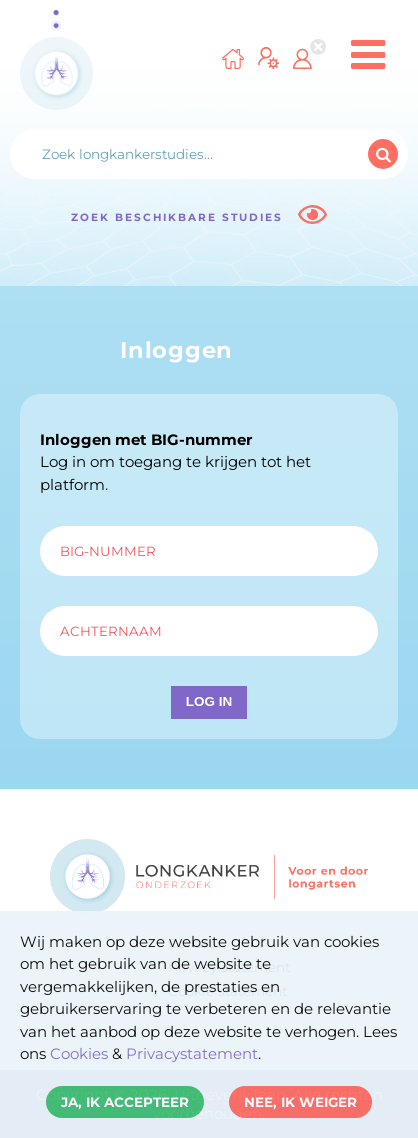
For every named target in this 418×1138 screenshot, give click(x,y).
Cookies (79, 1053)
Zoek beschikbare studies (198, 214)
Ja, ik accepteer (125, 1102)
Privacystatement (192, 1053)
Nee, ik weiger (300, 1102)
